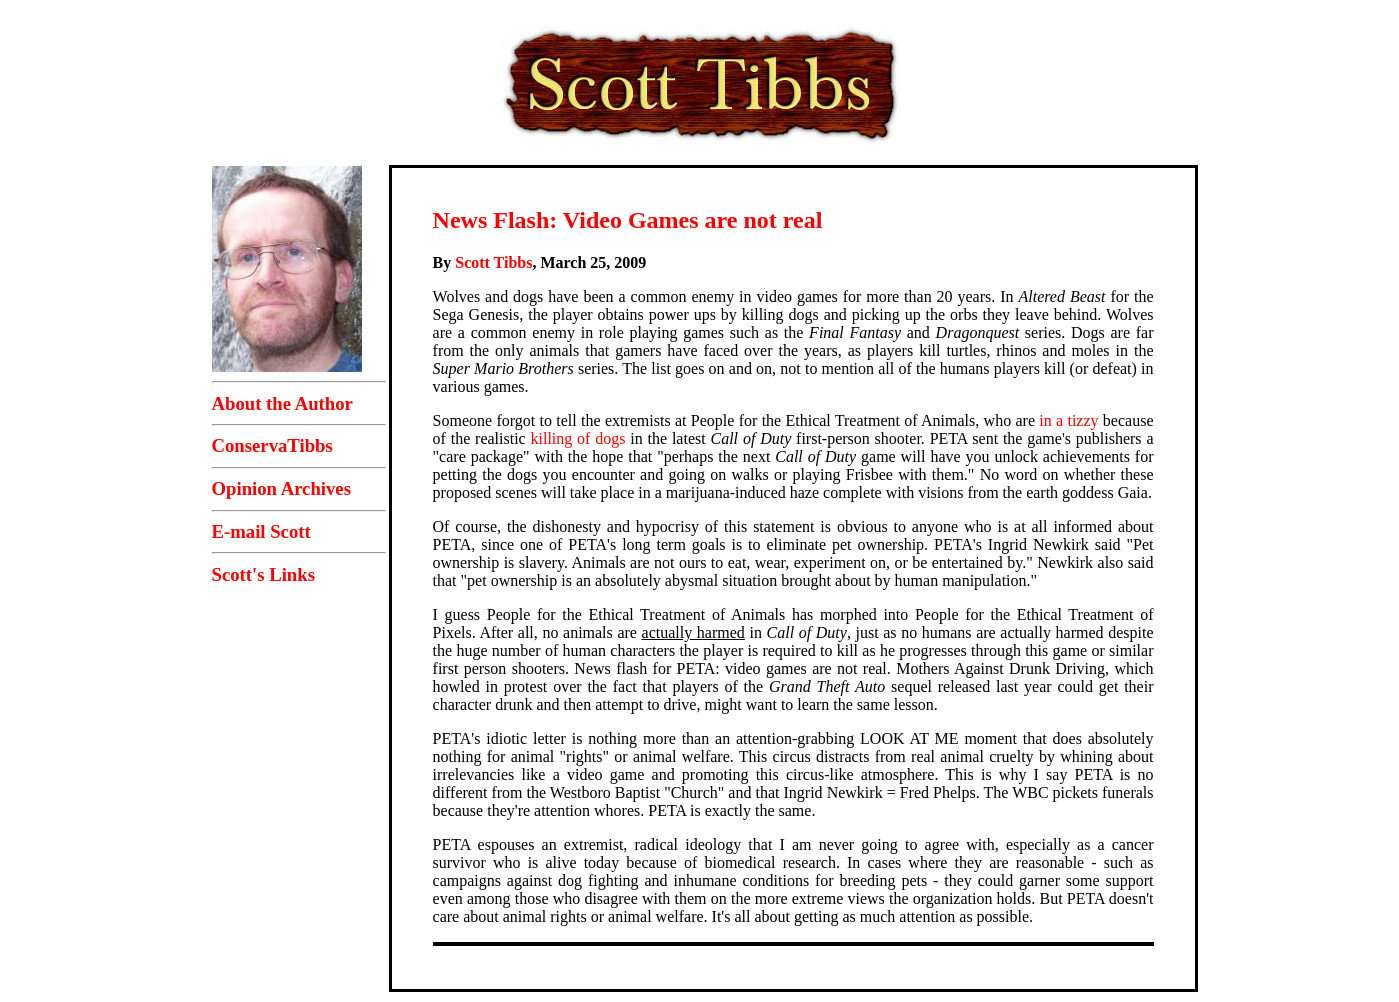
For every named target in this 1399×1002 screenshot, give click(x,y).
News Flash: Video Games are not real (628, 220)
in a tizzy (1068, 420)
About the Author (282, 403)
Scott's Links (263, 574)
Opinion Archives (281, 488)
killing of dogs (578, 438)
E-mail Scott (261, 531)
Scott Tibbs (493, 262)
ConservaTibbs (272, 445)
